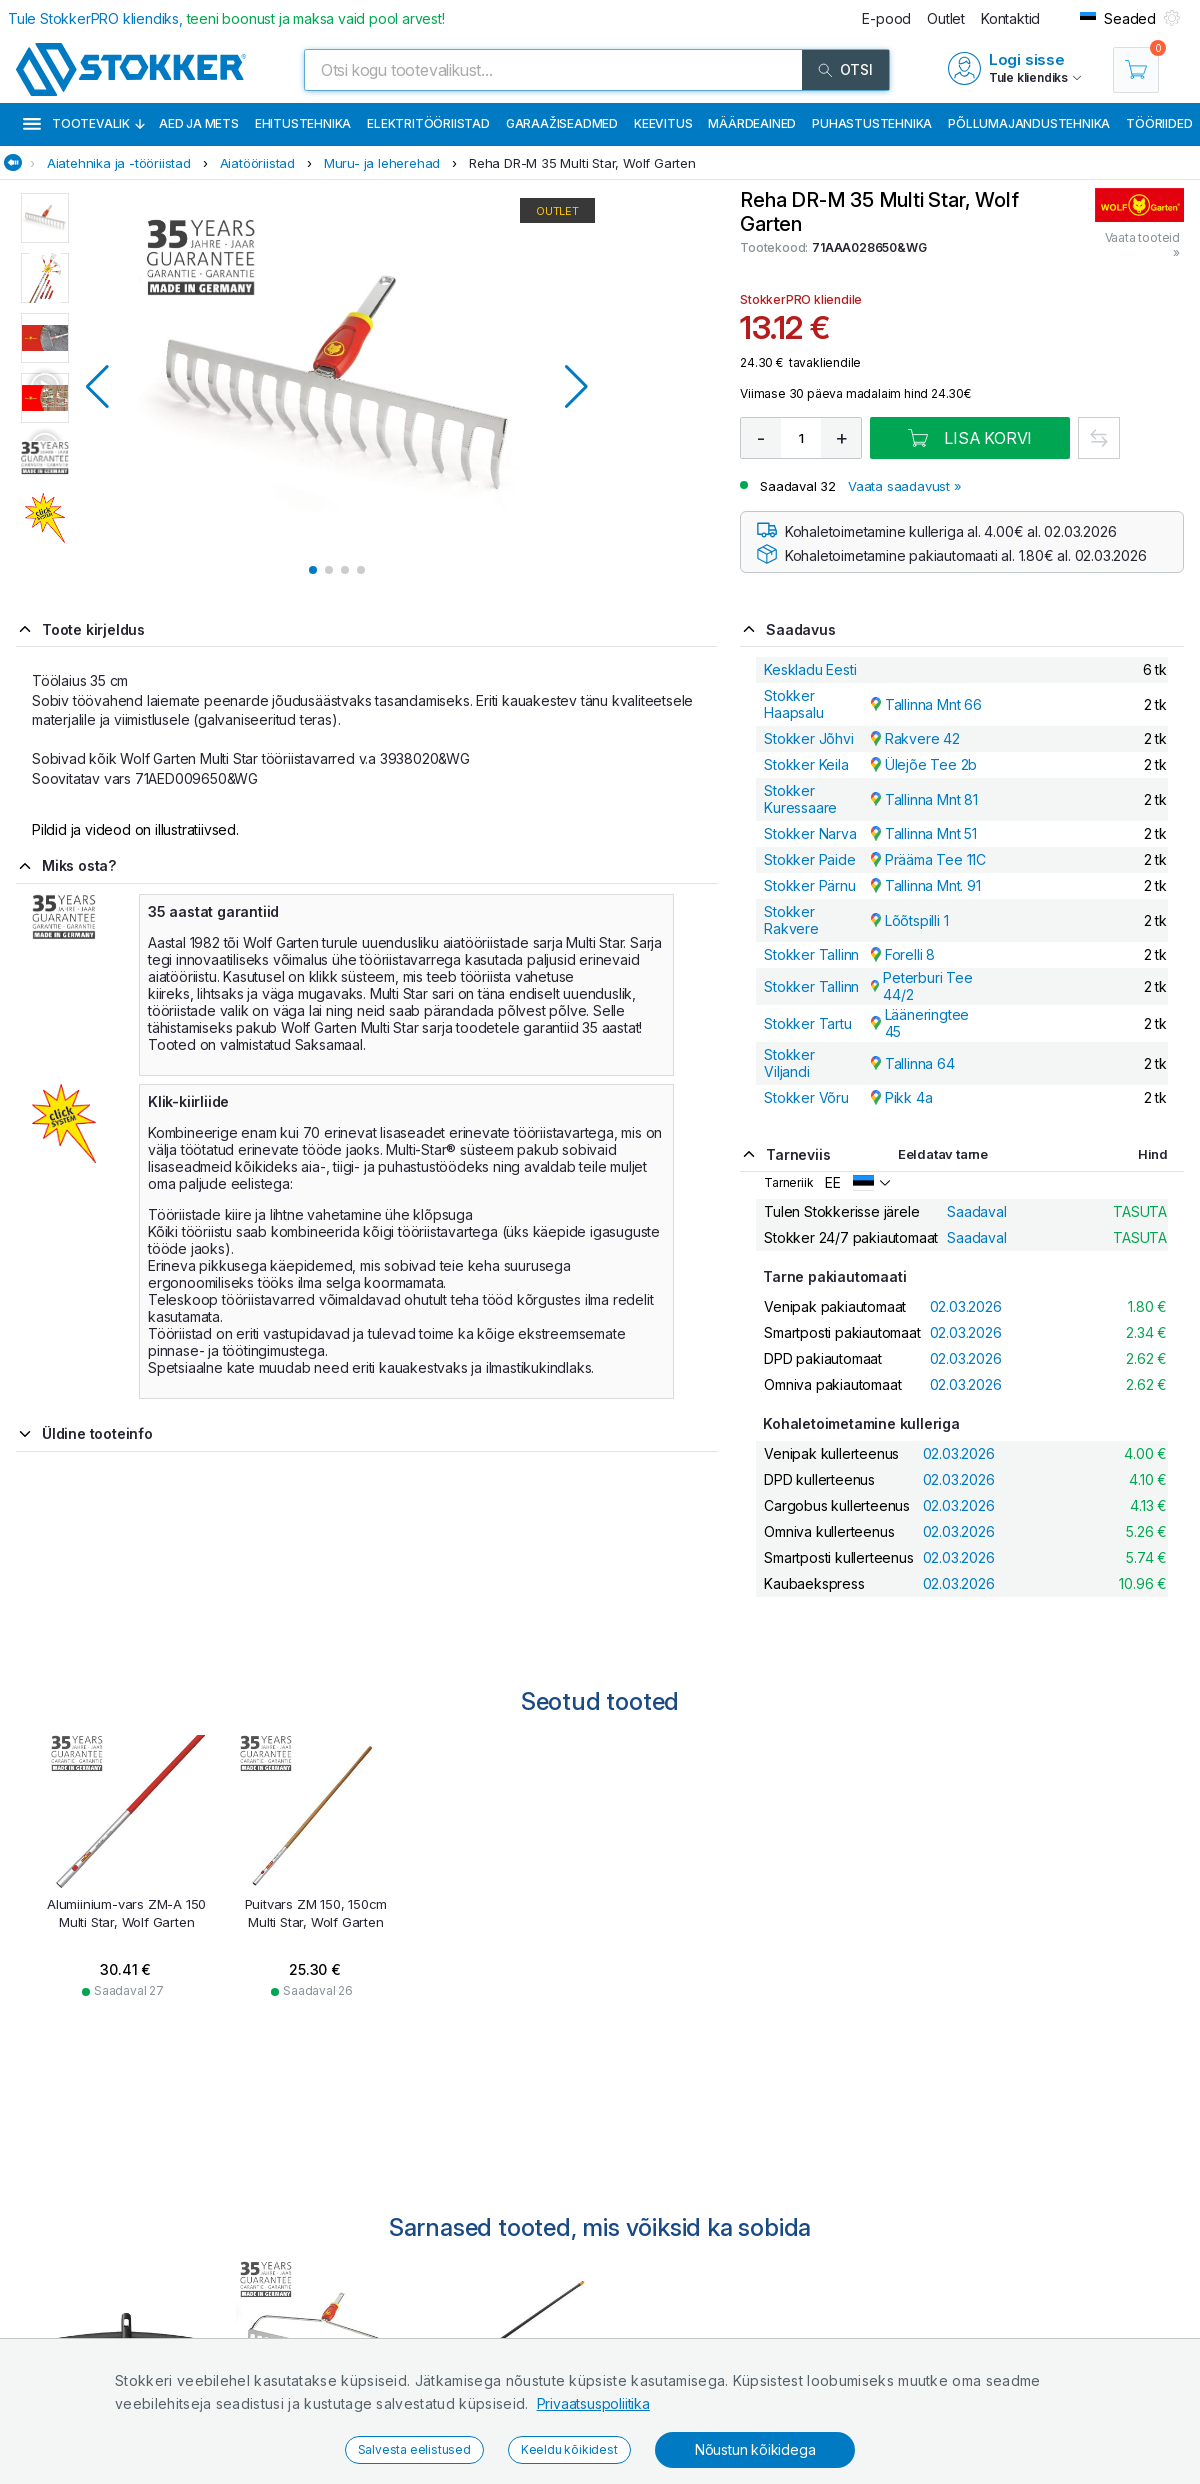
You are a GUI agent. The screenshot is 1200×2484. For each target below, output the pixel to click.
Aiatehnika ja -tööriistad (119, 163)
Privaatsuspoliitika (593, 2403)
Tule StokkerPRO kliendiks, (226, 18)
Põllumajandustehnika (1029, 123)
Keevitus (663, 123)
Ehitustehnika (303, 123)
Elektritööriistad (428, 123)
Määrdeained (752, 123)
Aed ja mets (199, 123)
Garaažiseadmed (562, 123)
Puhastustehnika (872, 123)
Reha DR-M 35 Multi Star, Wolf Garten (582, 163)
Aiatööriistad (257, 163)
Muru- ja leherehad (382, 163)
